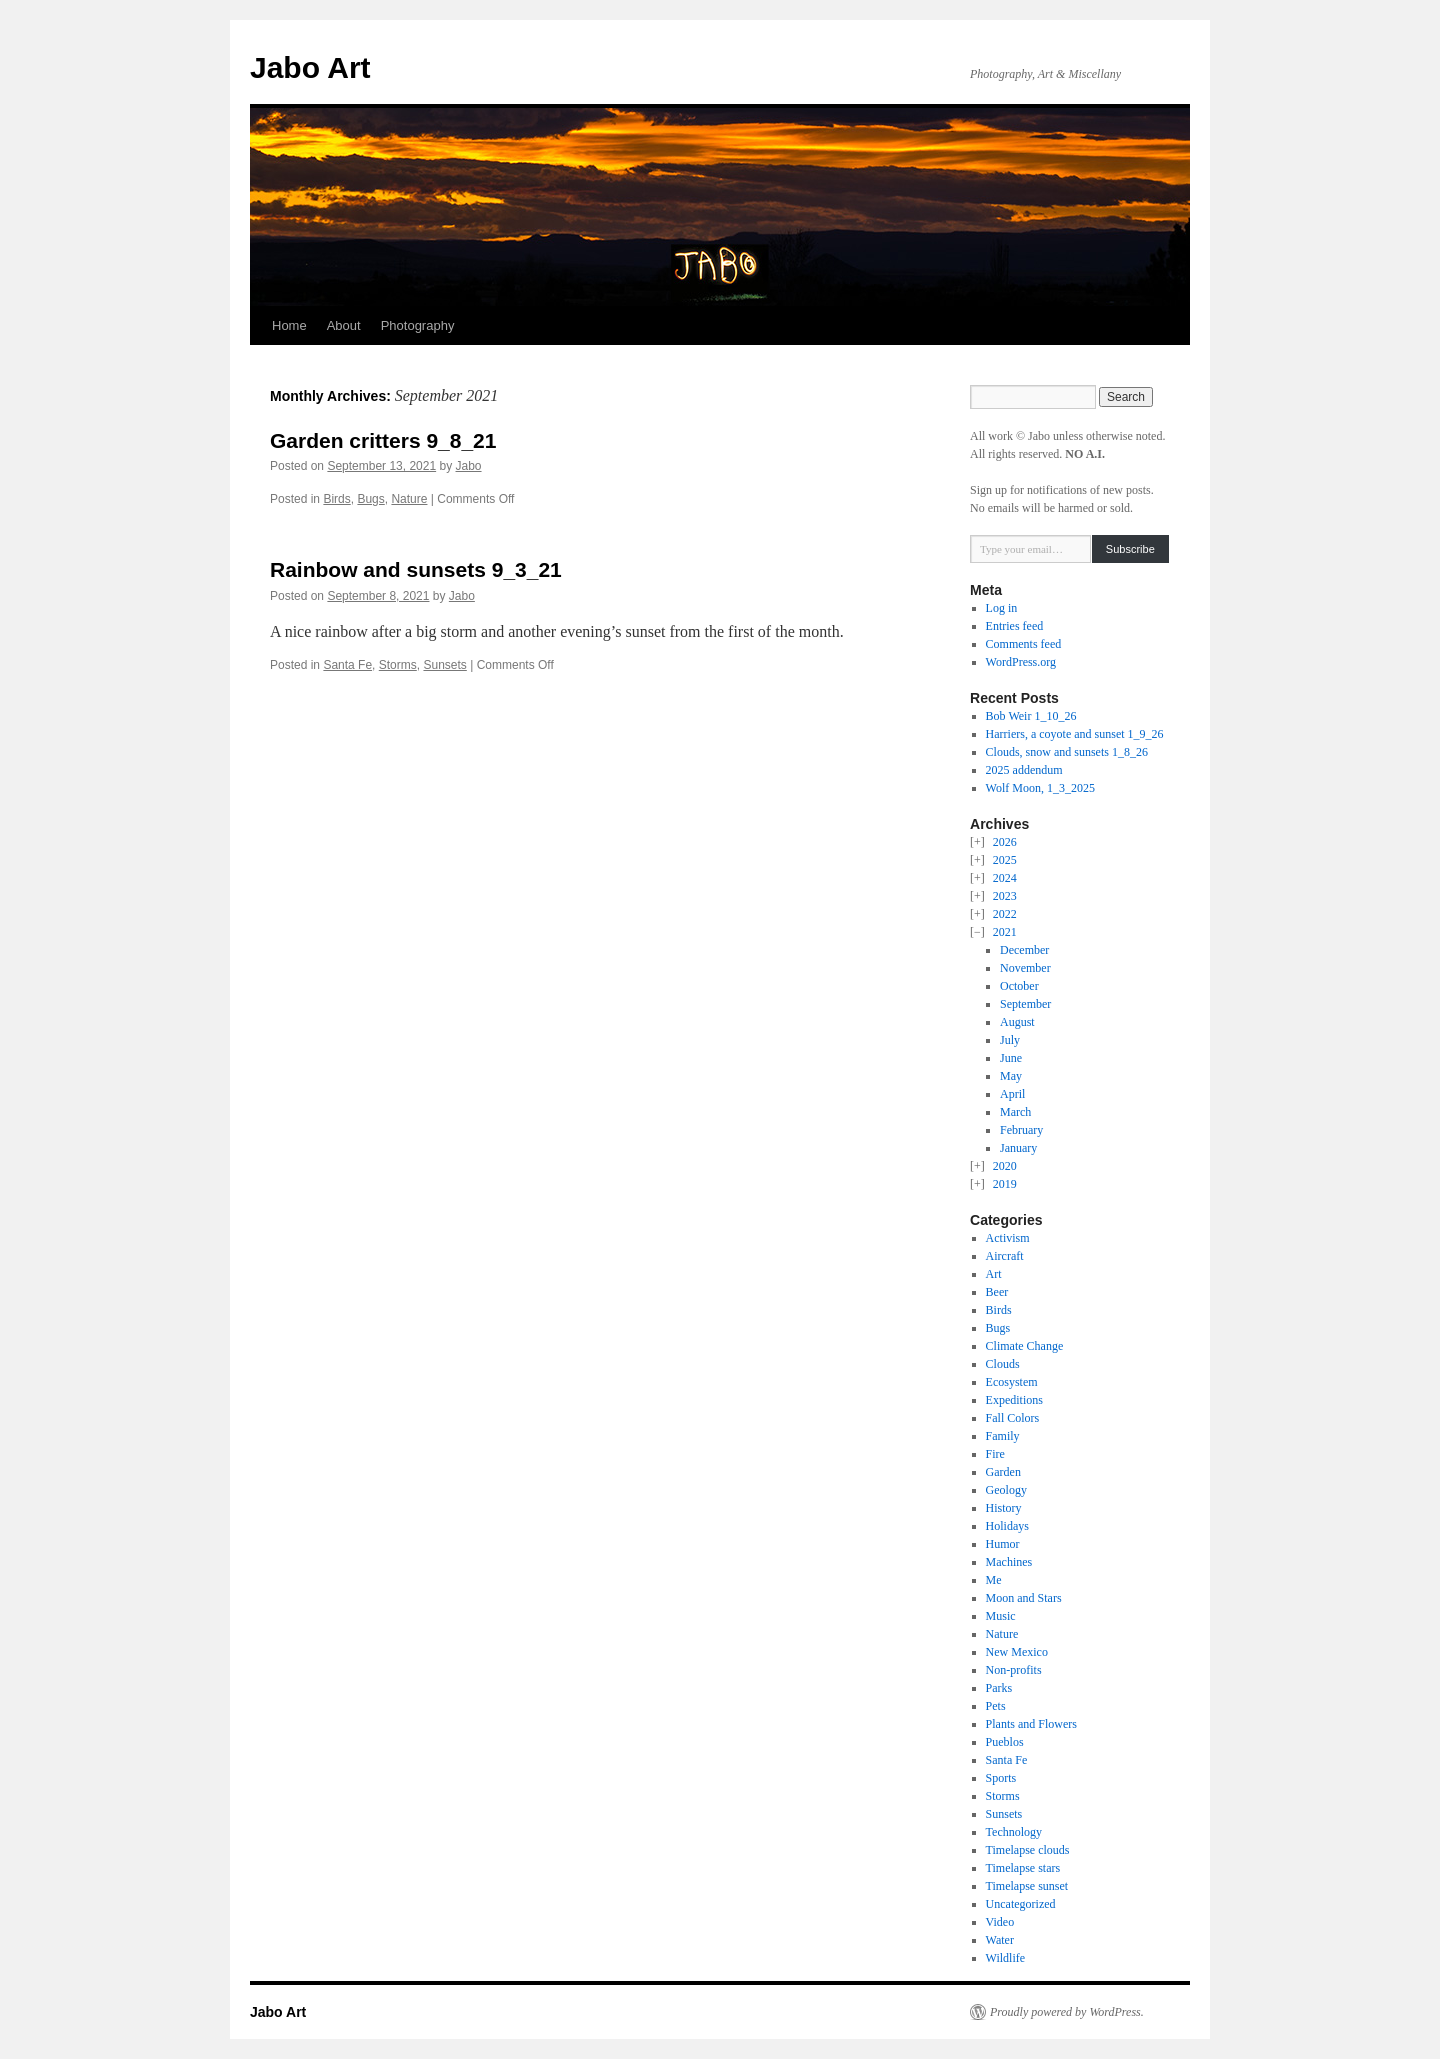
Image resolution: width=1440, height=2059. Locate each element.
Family (1003, 1436)
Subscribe (1130, 549)
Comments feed (1024, 644)
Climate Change (1025, 1346)
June (1011, 1058)
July (1010, 1040)
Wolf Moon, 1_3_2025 (1040, 788)
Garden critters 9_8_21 (383, 440)
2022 (1005, 914)
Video (1000, 1922)
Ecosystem (1012, 1382)
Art (994, 1274)
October (1019, 986)
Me (994, 1580)
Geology (1006, 1490)
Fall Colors (1013, 1418)
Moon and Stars (1024, 1598)
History (1004, 1508)
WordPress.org (1021, 662)
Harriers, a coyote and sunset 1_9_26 (1075, 734)
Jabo (469, 466)
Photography (418, 325)
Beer (997, 1292)
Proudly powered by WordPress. (1067, 2012)
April (1012, 1094)
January (1018, 1148)
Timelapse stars (1023, 1868)
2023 (1005, 896)
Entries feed (1015, 626)
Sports (1001, 1778)
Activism (1008, 1238)
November (1025, 968)
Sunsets (444, 665)
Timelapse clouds (1028, 1850)
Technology (1014, 1832)
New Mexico (1017, 1652)
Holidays (1007, 1526)
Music (1001, 1616)
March (1015, 1112)
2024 (1005, 878)
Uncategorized (1021, 1904)
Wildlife (1006, 1958)
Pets (996, 1706)
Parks (999, 1688)
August (1017, 1022)
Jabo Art (310, 67)
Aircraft (1005, 1256)
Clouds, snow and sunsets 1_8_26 (1067, 752)
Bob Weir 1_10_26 (1031, 716)
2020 (1005, 1166)
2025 (1005, 860)
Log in (1002, 608)
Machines (1009, 1562)
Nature (409, 499)
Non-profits (1014, 1670)
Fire (995, 1454)
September (1025, 1004)
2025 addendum (1024, 770)
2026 (1005, 842)
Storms (398, 665)
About (344, 325)
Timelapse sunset (1027, 1886)
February (1021, 1130)
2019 (1005, 1184)
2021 (1005, 932)
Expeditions (1014, 1400)
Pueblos (1005, 1742)
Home (289, 325)
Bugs (370, 499)
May (1011, 1076)
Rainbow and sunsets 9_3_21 (416, 569)
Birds (336, 499)
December (1024, 950)
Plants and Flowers (1031, 1724)
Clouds (1003, 1364)
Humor (1003, 1544)
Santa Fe (347, 665)
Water (1000, 1940)
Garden (1003, 1472)
